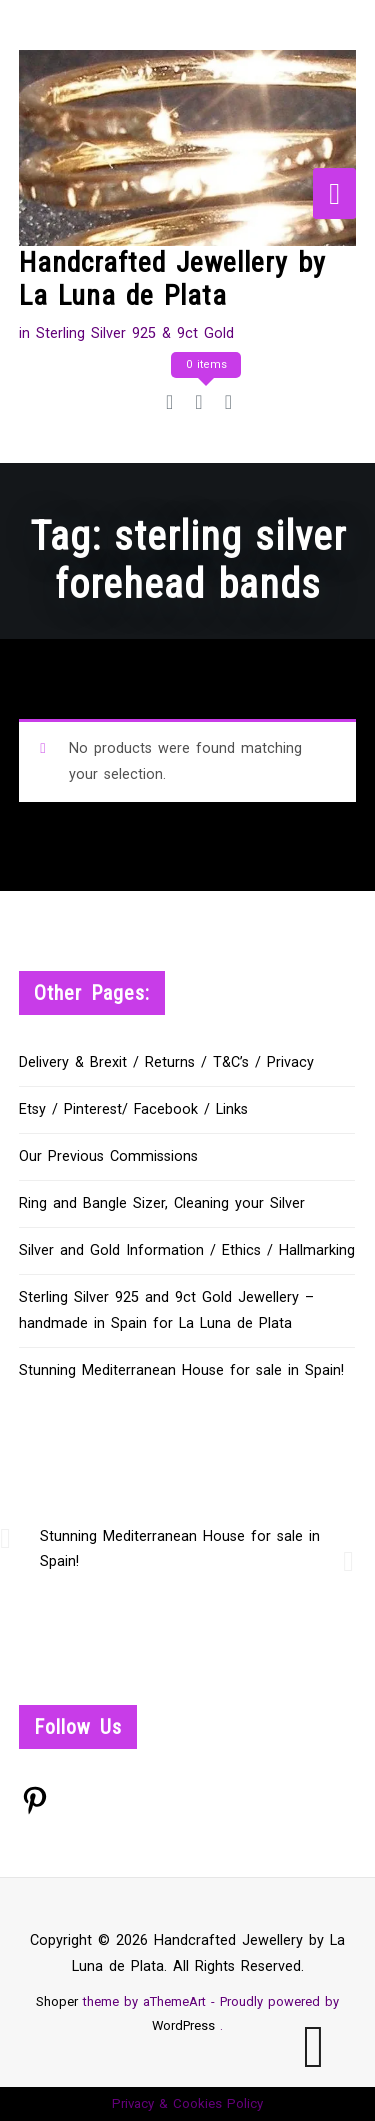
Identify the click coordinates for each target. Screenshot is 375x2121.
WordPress (183, 2025)
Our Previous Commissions (108, 1156)
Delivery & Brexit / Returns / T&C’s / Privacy (166, 1062)
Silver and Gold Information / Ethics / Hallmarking (187, 1250)
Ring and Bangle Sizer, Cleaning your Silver (162, 1203)
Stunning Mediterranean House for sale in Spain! (181, 1370)
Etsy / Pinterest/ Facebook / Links (133, 1109)
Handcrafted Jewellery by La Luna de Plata (172, 279)
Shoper (57, 2001)
